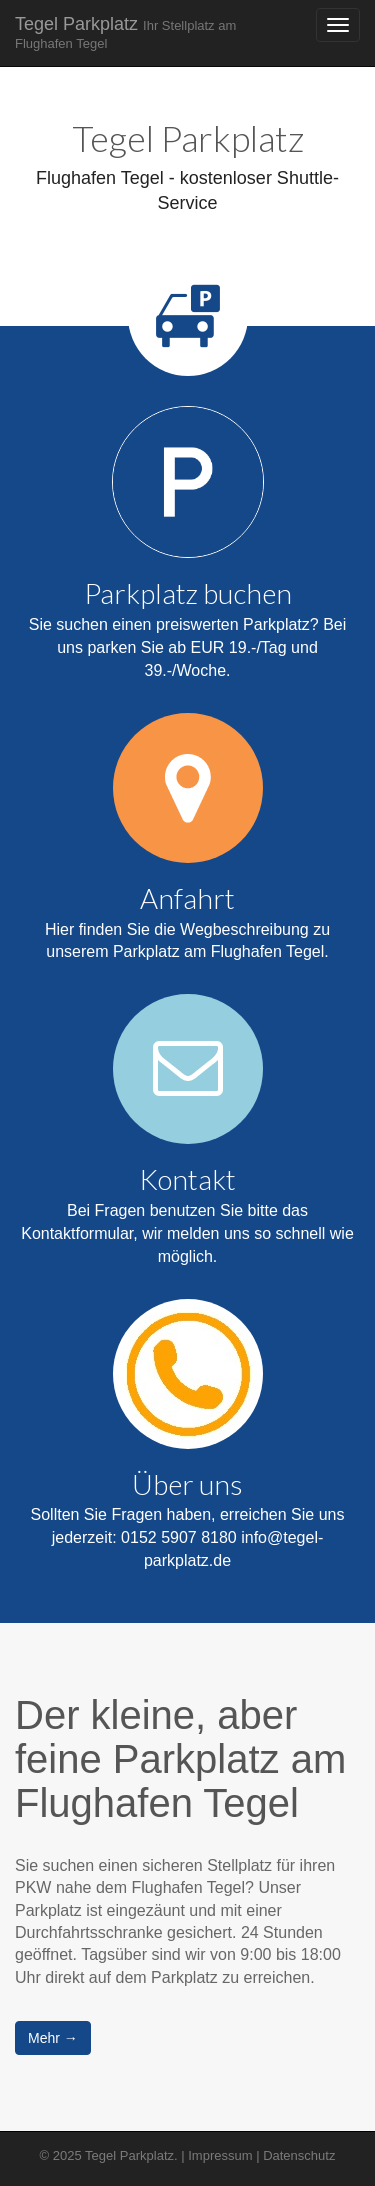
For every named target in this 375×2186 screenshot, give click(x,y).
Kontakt (187, 1179)
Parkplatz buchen (188, 593)
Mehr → (53, 2038)
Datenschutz (299, 2155)
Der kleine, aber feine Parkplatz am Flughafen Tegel (180, 1759)
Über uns (187, 1484)
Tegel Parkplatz (125, 32)
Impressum (220, 2155)
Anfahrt (187, 898)
